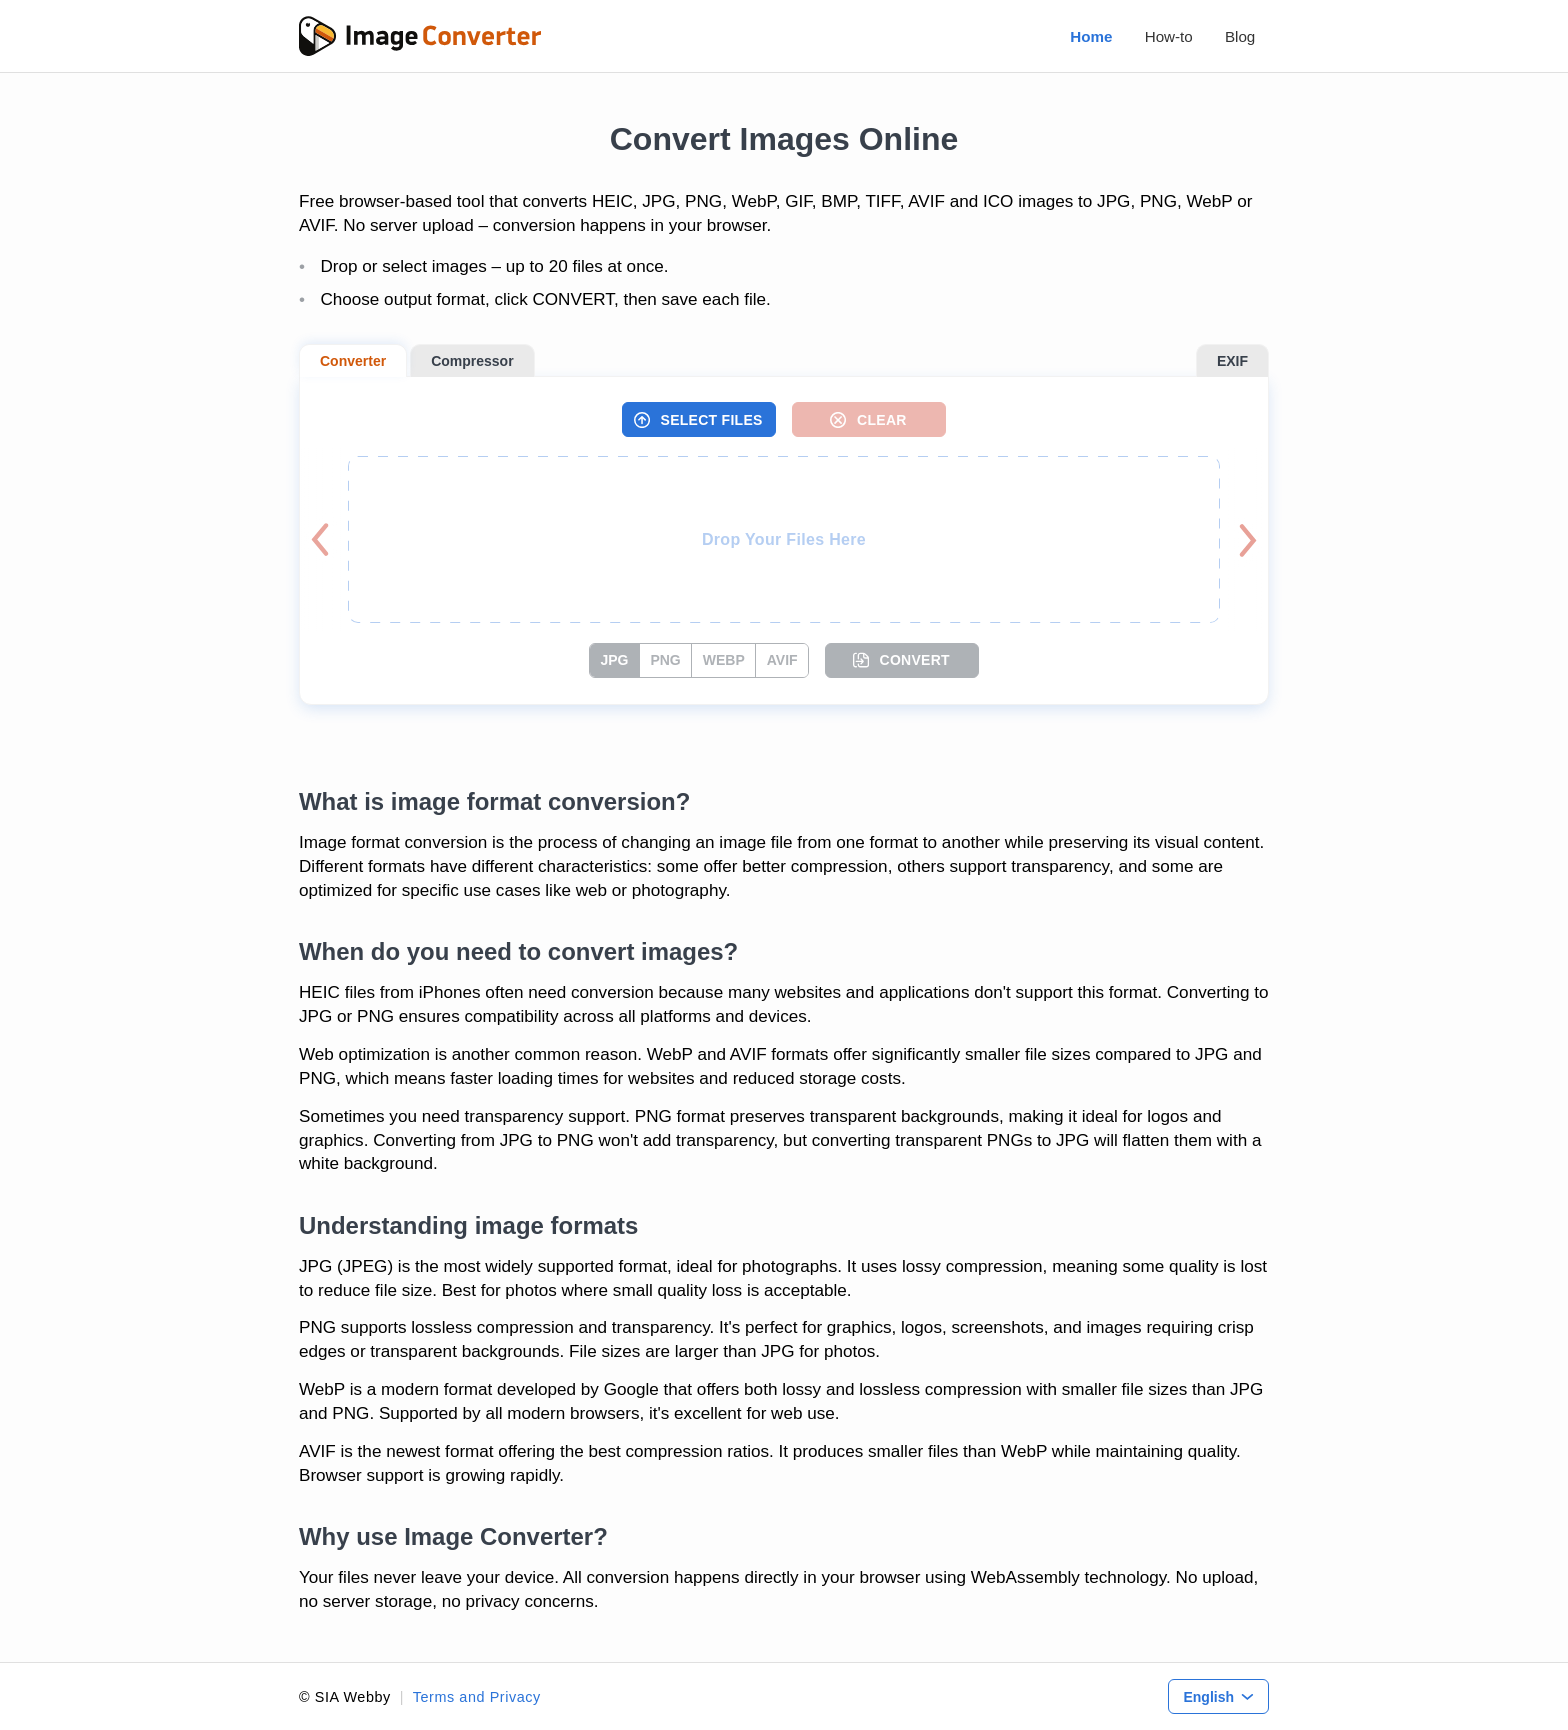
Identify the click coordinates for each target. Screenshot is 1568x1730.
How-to (1169, 36)
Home (1091, 36)
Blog (1240, 36)
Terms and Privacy (477, 1697)
